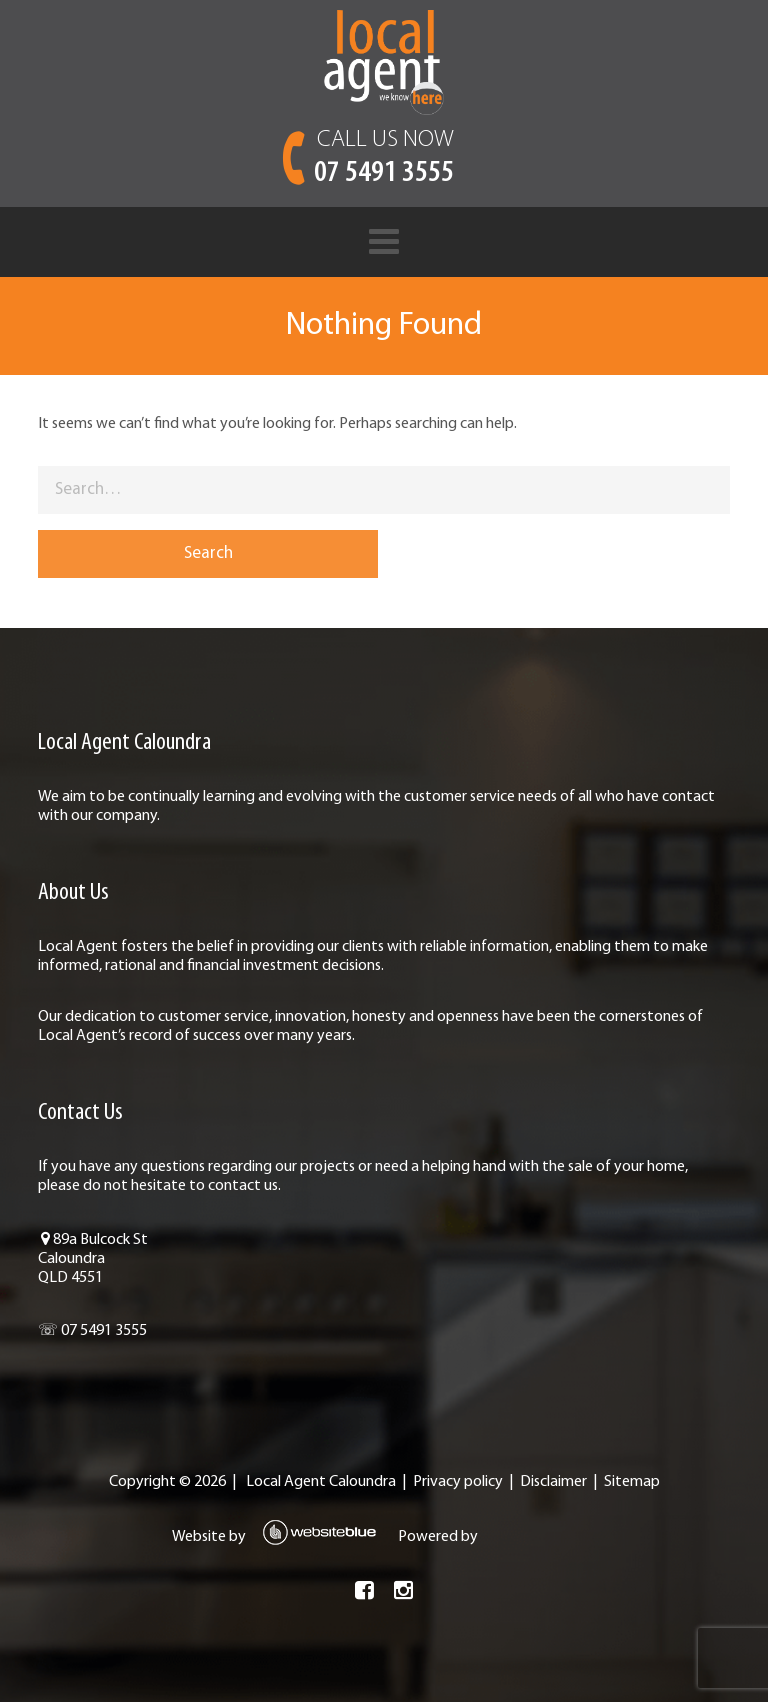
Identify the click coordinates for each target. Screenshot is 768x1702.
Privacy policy (458, 1482)
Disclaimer (553, 1482)
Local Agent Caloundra (321, 1482)
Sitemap (632, 1482)
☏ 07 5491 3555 (92, 1331)
